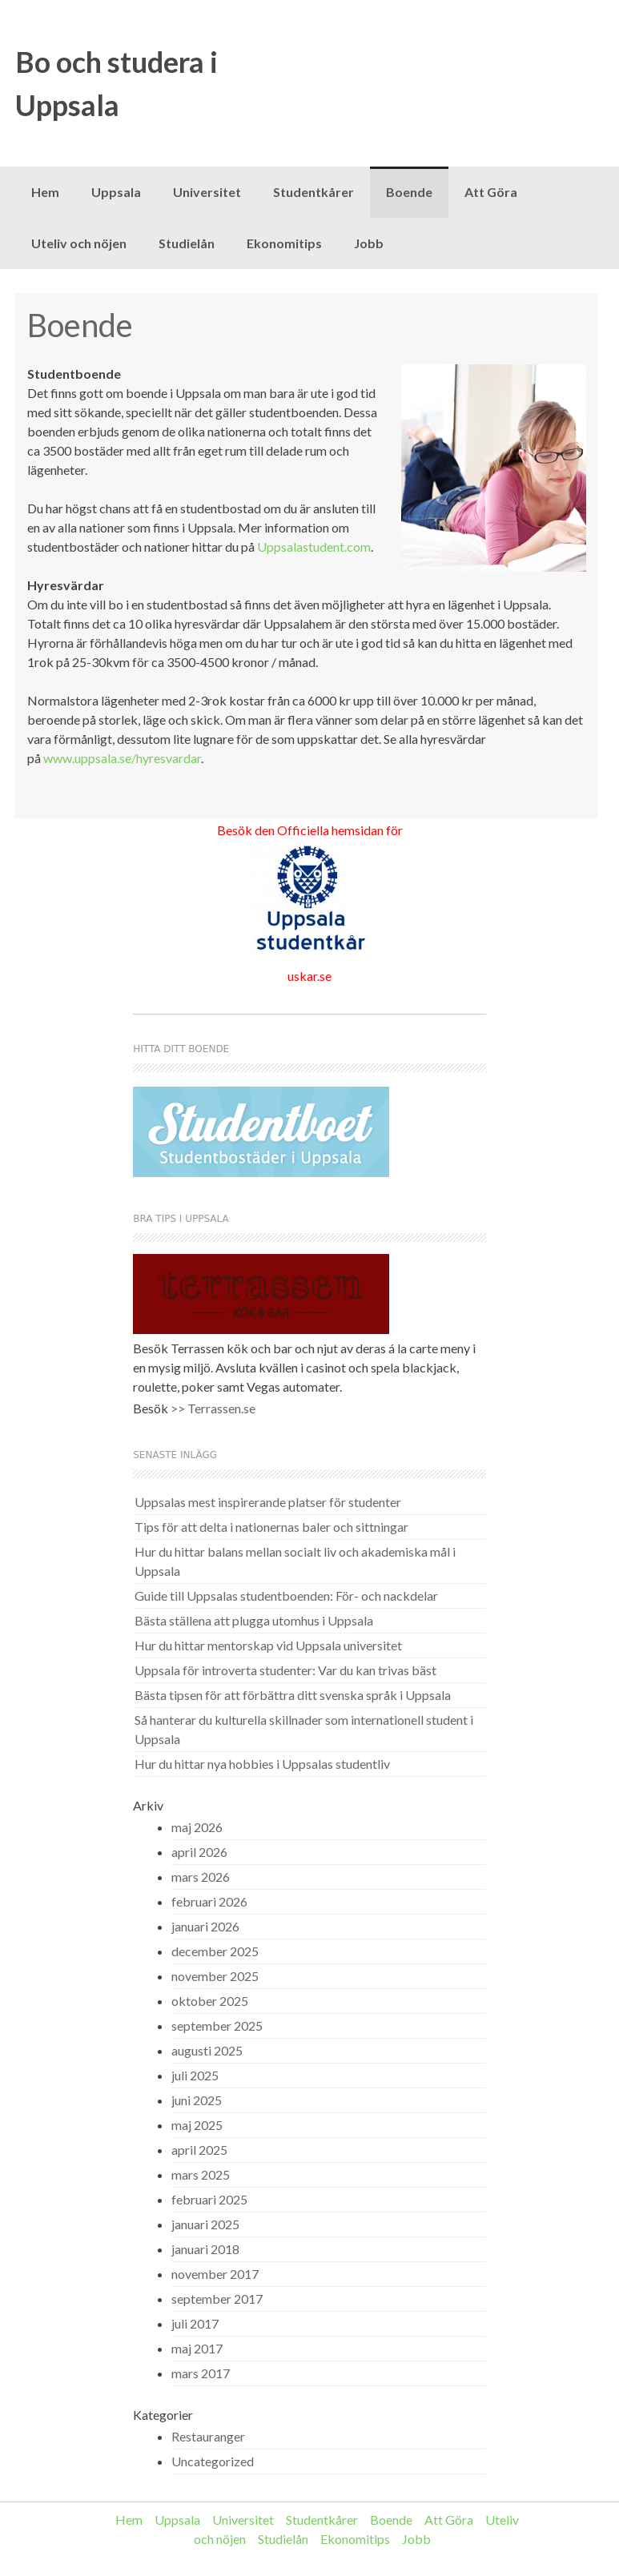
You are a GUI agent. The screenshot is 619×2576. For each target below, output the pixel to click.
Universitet (207, 191)
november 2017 (215, 2273)
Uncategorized (212, 2461)
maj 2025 (197, 2124)
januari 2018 (205, 2249)
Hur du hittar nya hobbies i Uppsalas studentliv (262, 1763)
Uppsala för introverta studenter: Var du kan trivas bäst (285, 1670)
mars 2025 (200, 2174)
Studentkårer (313, 191)
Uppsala (116, 191)
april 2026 (199, 1851)
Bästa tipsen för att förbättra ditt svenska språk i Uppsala (293, 1694)
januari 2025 (205, 2224)
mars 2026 (200, 1876)
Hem (45, 191)
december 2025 (215, 1951)
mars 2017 (200, 2373)
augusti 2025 (207, 2050)
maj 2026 (197, 1827)
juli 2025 (195, 2075)
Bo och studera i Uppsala (116, 83)
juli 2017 (195, 2323)
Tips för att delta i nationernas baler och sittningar (271, 1526)
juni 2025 (196, 2100)
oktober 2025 (209, 2000)
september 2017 (217, 2298)
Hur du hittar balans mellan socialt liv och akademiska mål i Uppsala (295, 1561)
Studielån (187, 243)
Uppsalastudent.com (314, 546)
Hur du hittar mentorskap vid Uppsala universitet (268, 1645)
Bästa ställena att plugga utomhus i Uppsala (254, 1620)
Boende (409, 191)
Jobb (369, 243)
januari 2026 (205, 1926)
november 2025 (215, 1975)
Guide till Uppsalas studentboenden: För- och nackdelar (286, 1595)
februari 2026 (209, 1901)
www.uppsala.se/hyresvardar (122, 758)
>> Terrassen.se (213, 1408)
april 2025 (199, 2149)
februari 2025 (209, 2199)
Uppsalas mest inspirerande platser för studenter (268, 1501)
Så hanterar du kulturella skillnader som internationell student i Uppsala (304, 1729)
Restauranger (208, 2436)
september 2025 (217, 2025)
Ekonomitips (284, 243)
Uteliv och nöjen (79, 243)
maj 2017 (197, 2348)
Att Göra (490, 191)
